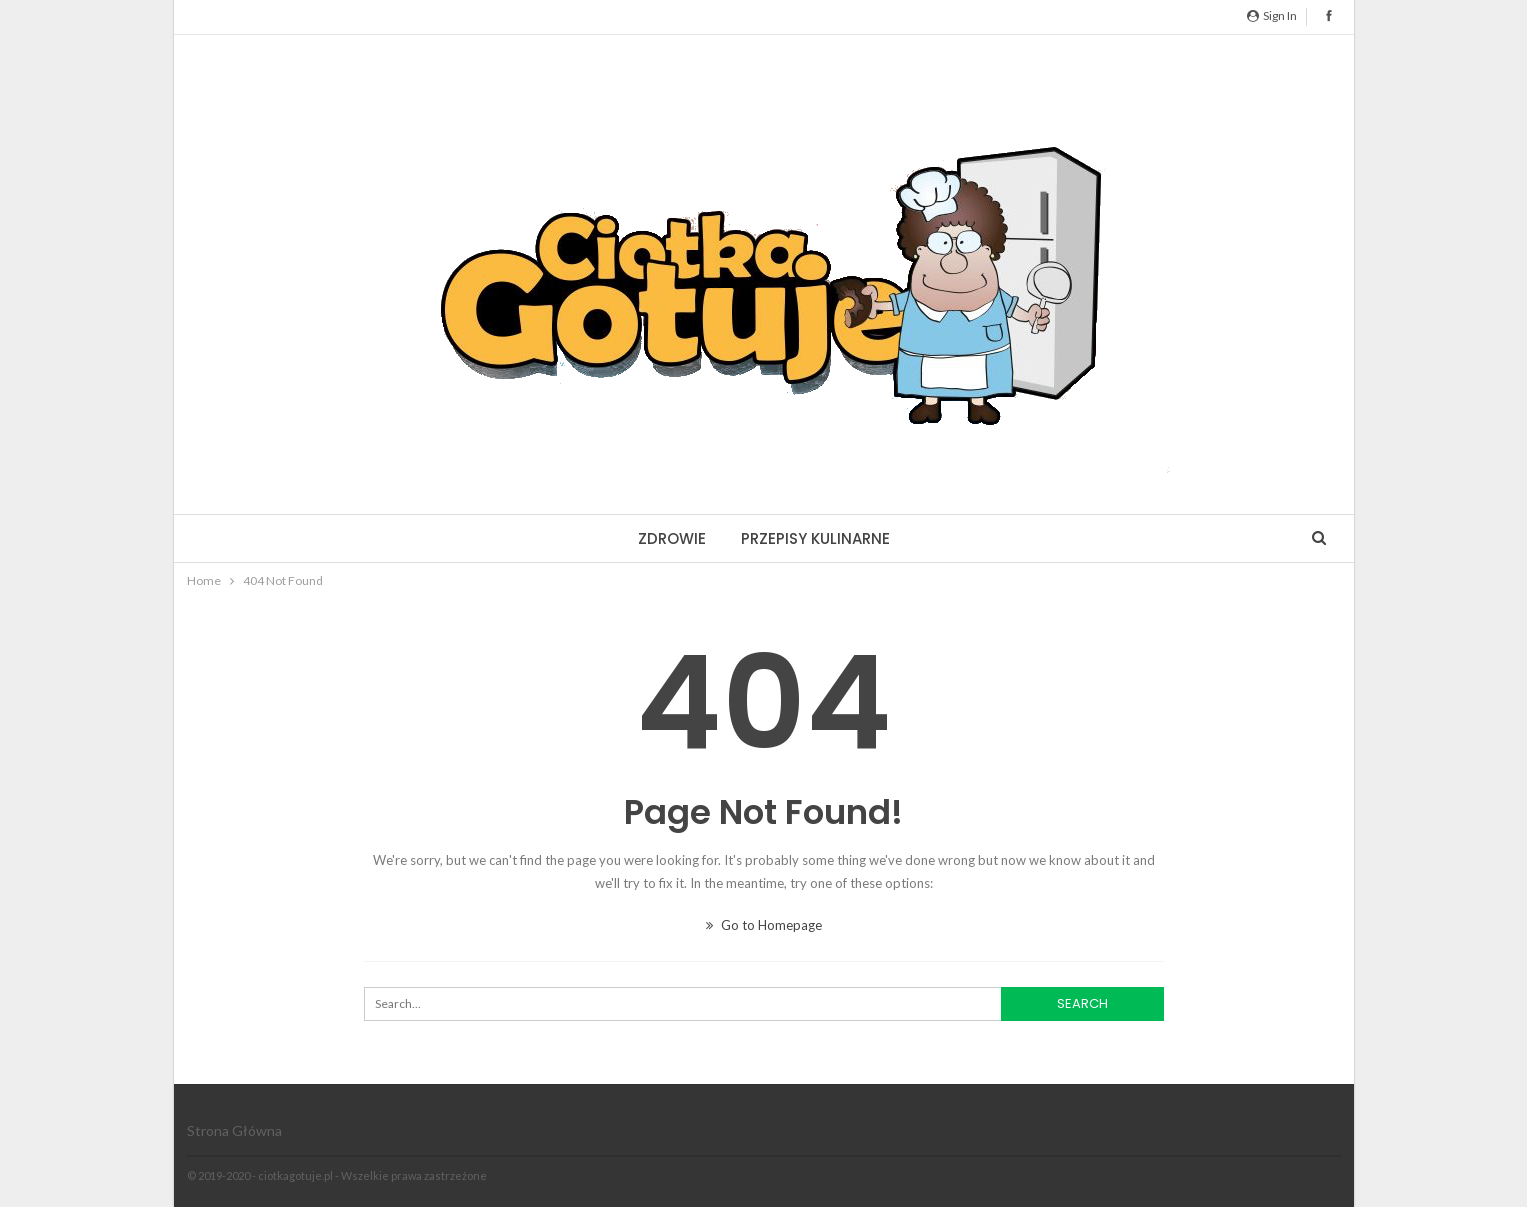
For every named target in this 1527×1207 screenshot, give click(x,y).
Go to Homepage (764, 925)
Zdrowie (672, 538)
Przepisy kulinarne (815, 538)
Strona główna (234, 1130)
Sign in (1272, 15)
